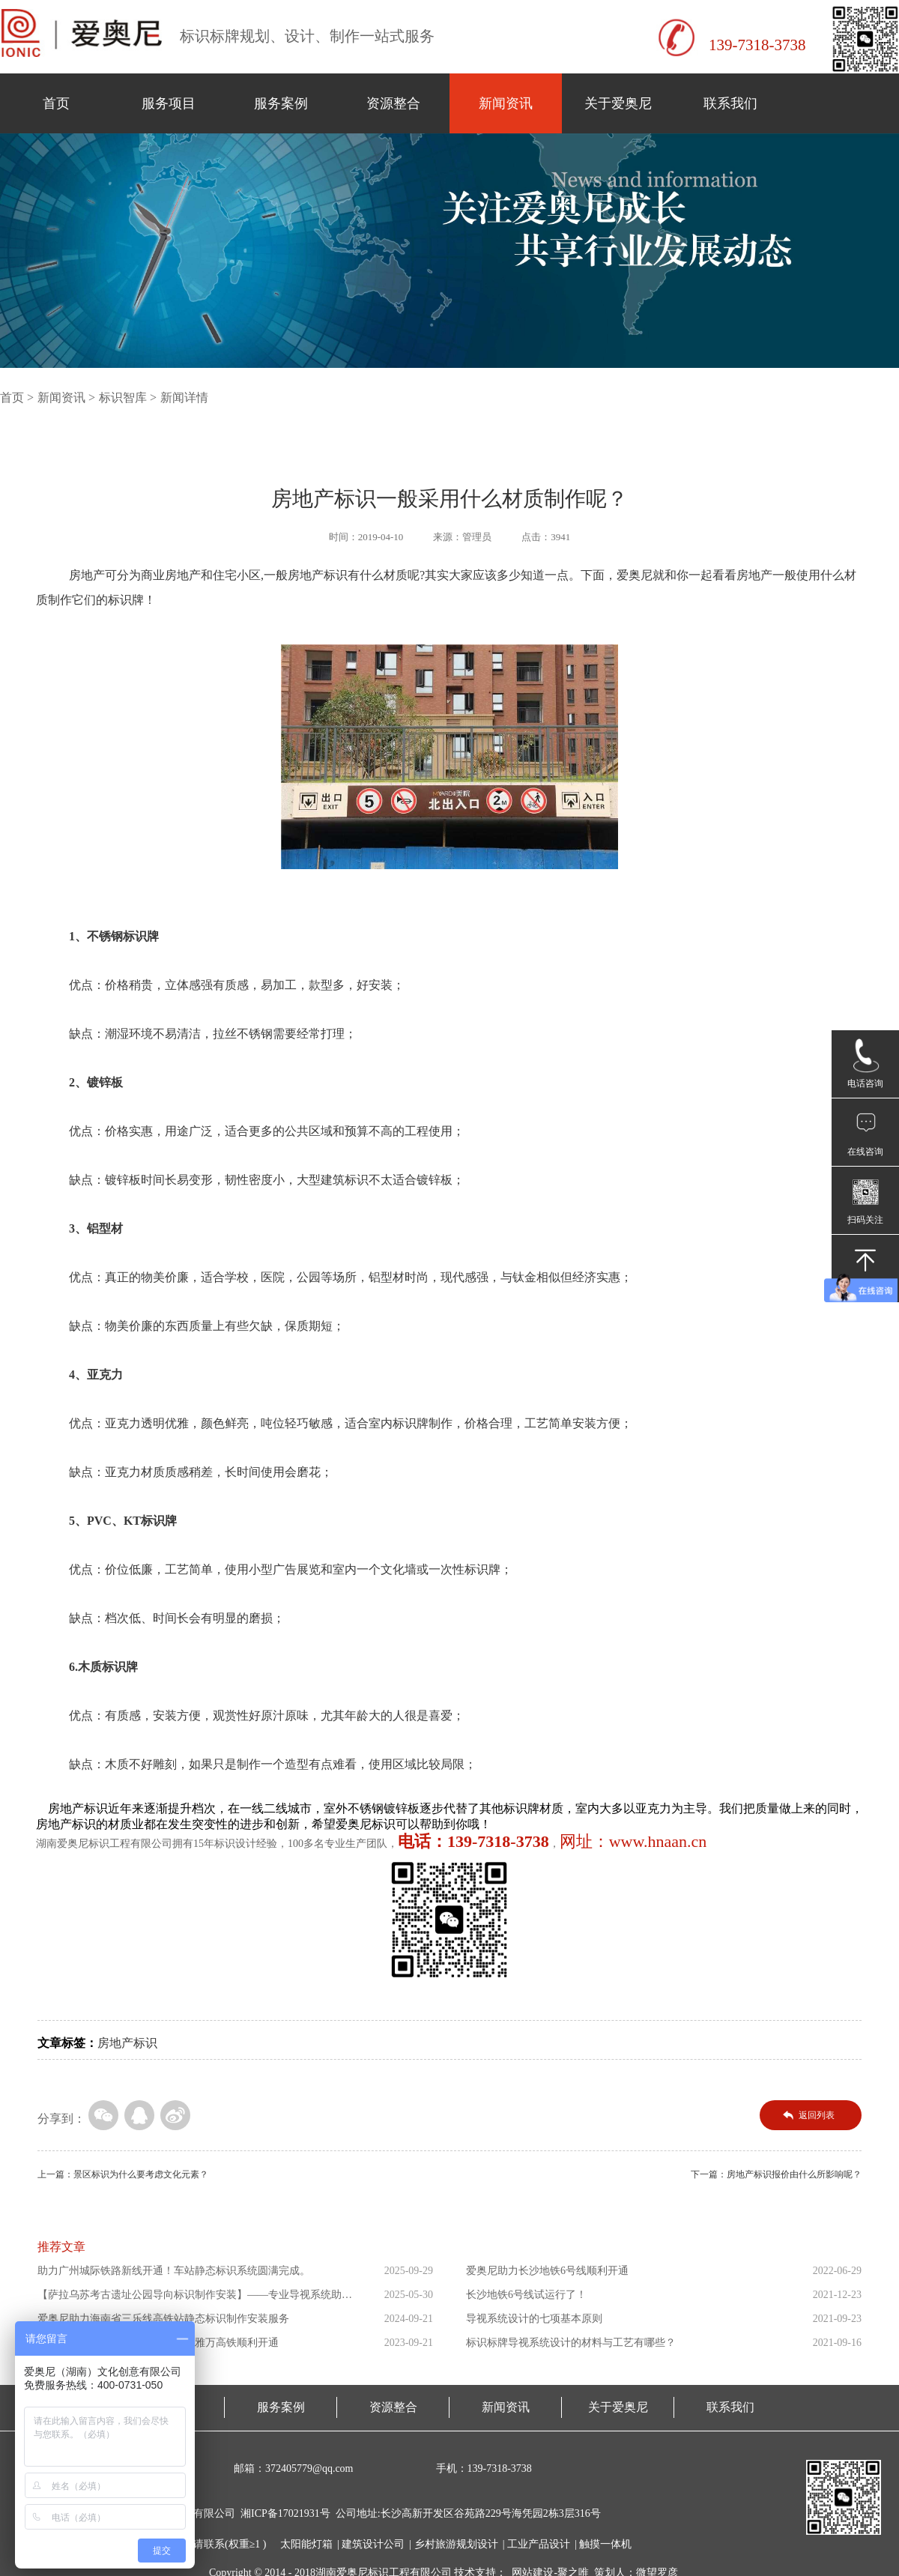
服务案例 (281, 103)
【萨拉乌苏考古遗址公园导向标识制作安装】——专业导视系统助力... (189, 2298)
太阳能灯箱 (306, 2544)
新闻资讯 (506, 103)
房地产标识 (127, 2043)
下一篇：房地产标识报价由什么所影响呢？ (776, 2174)
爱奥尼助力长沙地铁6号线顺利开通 (547, 2270)
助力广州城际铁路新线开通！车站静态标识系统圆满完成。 (173, 2270)
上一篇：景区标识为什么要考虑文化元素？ (122, 2174)
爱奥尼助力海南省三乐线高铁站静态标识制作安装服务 (163, 2318)
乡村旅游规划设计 (456, 2544)
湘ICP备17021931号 (285, 2513)
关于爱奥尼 (618, 103)
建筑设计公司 (373, 2544)
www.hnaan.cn (658, 1841)
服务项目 (169, 103)
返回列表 (817, 2115)
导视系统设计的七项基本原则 (534, 2318)
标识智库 (123, 397)
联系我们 (730, 103)
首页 (56, 103)
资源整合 (393, 103)
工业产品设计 (538, 2544)
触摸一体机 (605, 2544)
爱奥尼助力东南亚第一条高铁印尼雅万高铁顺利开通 (158, 2342)
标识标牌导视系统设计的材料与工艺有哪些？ (571, 2342)
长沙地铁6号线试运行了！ (526, 2294)
